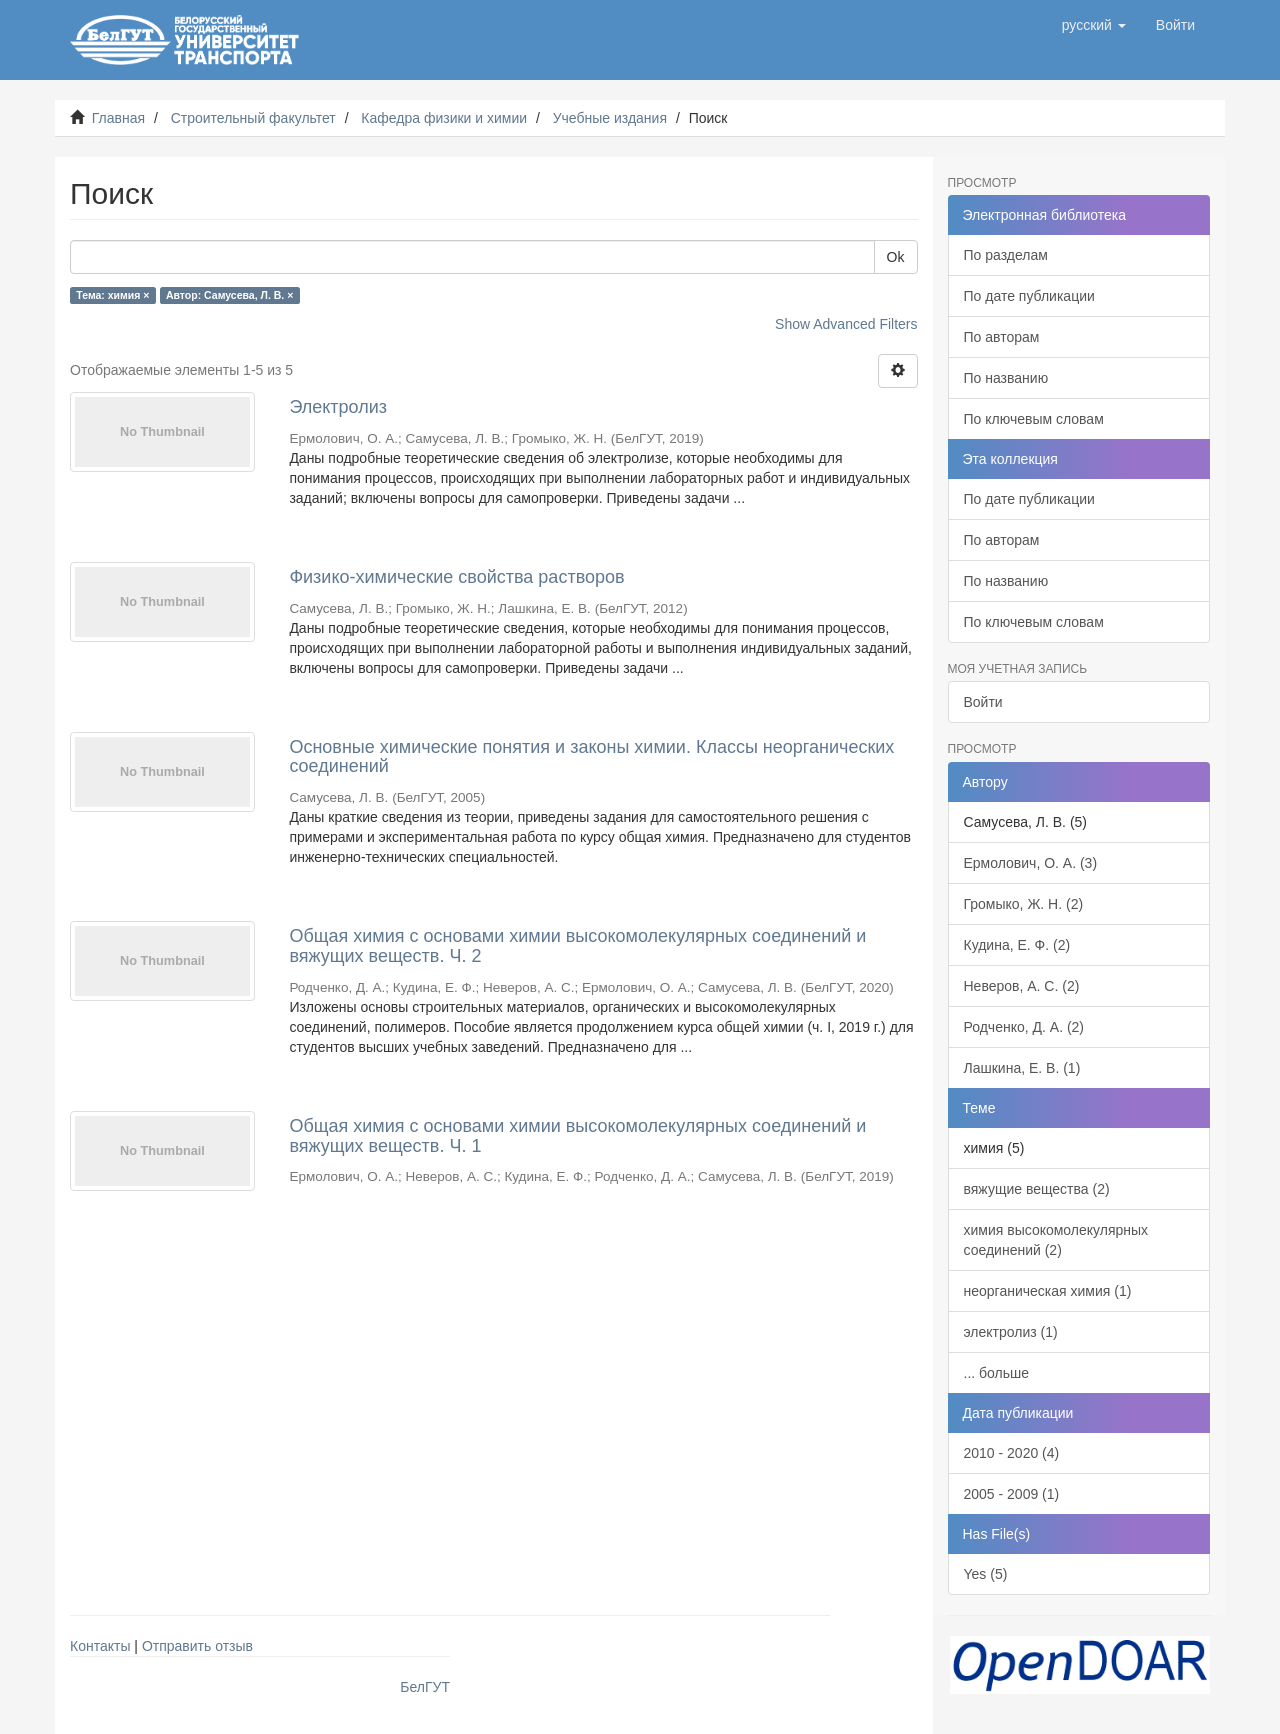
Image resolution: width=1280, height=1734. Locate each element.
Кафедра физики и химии (444, 118)
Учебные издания (610, 118)
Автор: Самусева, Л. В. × (229, 295)
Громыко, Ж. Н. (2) (1024, 904)
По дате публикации (1029, 296)
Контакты (100, 1646)
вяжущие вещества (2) (1037, 1189)
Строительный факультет (253, 118)
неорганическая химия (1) (1048, 1291)
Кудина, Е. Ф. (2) (1017, 945)
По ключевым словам (1034, 419)
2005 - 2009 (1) (1012, 1494)
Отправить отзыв (197, 1646)
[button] (1094, 25)
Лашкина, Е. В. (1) (1022, 1068)
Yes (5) (986, 1574)
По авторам (1002, 337)
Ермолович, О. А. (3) (1031, 863)
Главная (118, 118)
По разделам (1006, 255)
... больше (997, 1373)
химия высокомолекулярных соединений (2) (1056, 1240)
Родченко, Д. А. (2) (1024, 1027)
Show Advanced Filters (846, 324)
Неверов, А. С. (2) (1022, 986)
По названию (1006, 378)
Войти (983, 702)
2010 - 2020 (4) (1012, 1453)
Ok (896, 257)
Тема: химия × (112, 295)
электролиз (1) (1011, 1332)
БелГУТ (425, 1687)
